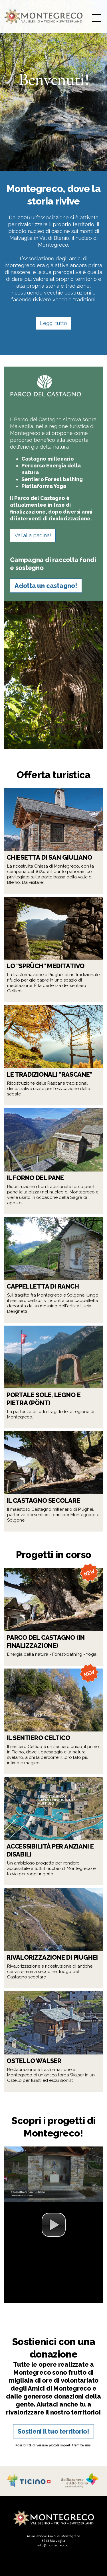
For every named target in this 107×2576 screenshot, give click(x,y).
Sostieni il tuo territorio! (53, 2431)
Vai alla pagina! (33, 535)
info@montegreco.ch (53, 2545)
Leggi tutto (53, 323)
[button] (54, 2225)
